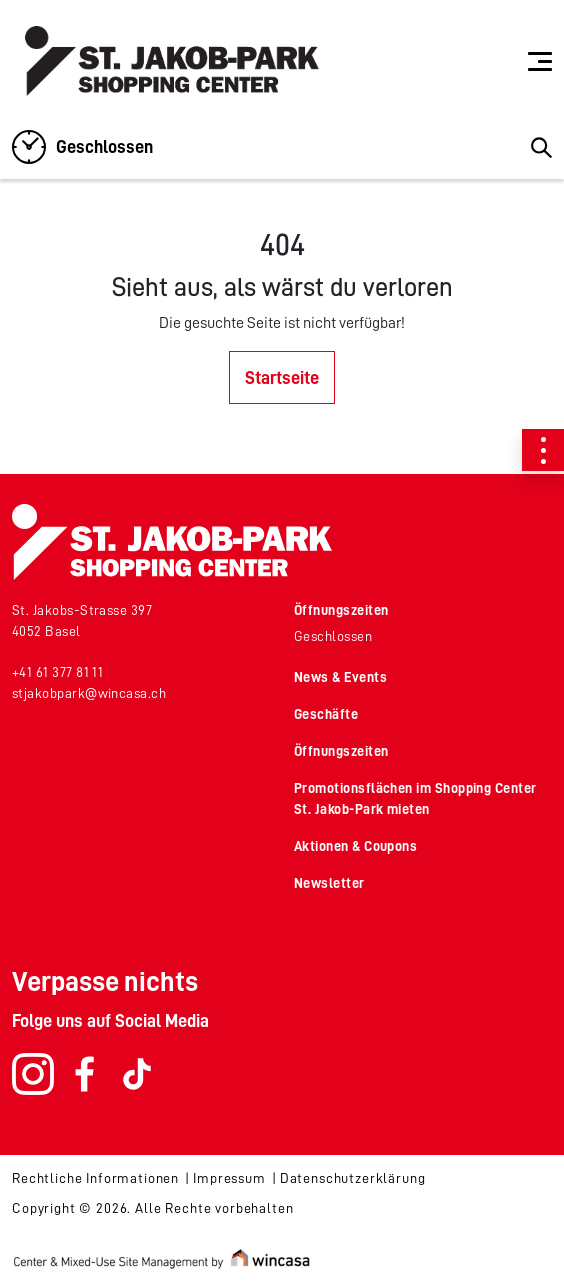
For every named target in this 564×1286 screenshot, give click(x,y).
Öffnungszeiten (341, 610)
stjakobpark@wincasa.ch (89, 693)
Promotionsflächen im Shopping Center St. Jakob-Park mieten (415, 798)
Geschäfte (326, 714)
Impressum (229, 1178)
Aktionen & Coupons (355, 846)
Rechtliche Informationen (95, 1178)
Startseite (282, 378)
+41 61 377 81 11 (57, 672)
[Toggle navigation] (540, 61)
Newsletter (329, 883)
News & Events (340, 677)
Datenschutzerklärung (353, 1178)
